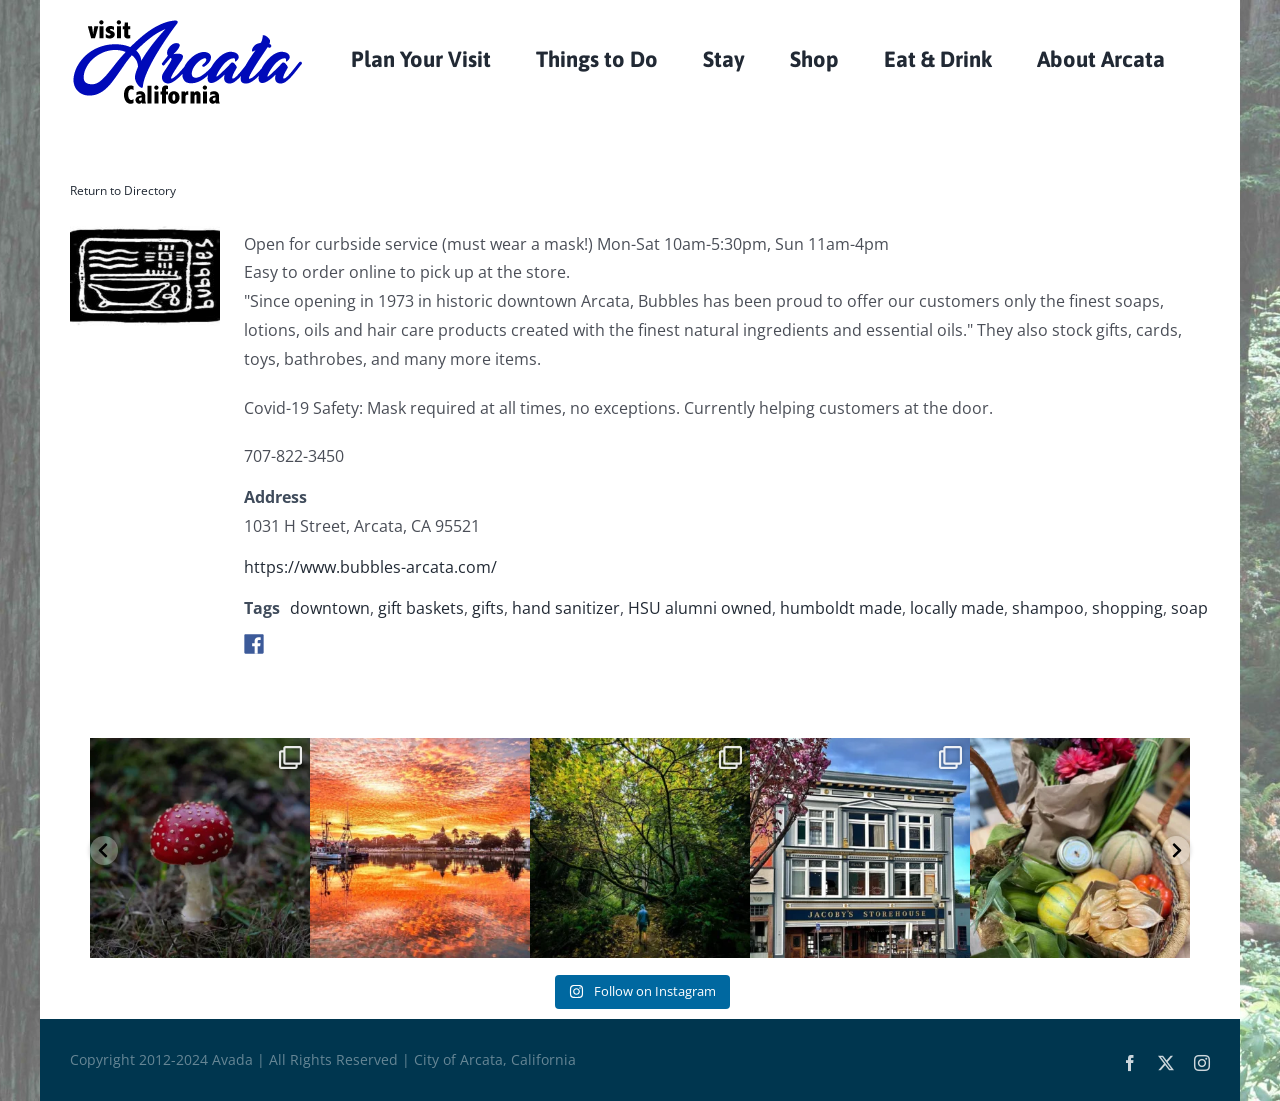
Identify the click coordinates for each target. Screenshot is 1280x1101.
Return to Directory (123, 190)
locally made (957, 608)
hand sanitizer (566, 608)
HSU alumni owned (700, 608)
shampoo (1048, 608)
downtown (330, 608)
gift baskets (421, 608)
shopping (1127, 608)
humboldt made (841, 608)
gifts (488, 608)
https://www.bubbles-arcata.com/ (370, 567)
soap (1189, 608)
